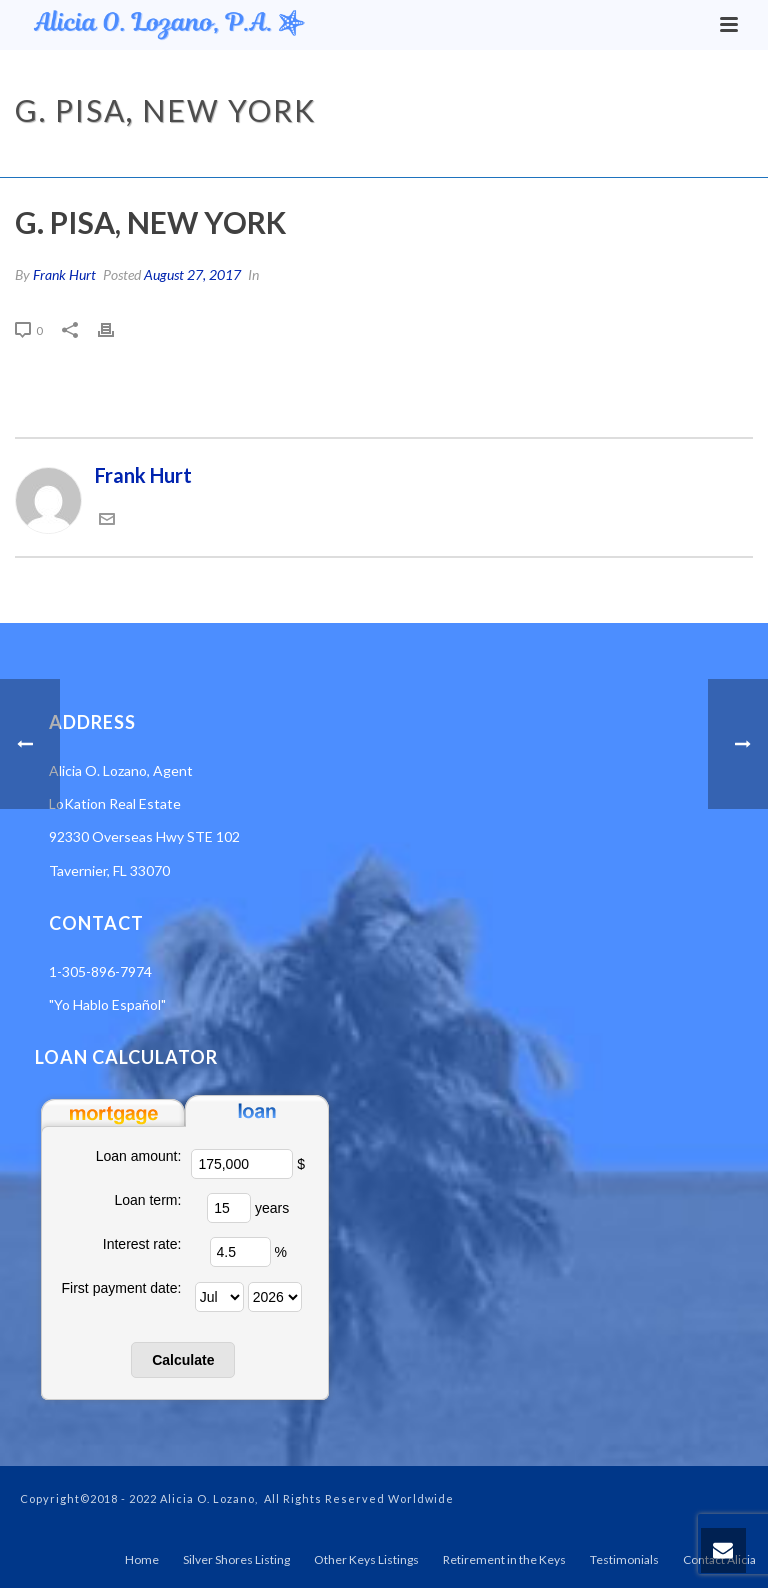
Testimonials (624, 1559)
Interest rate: (142, 1244)
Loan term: (147, 1200)
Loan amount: (139, 1156)
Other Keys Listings (366, 1559)
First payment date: (122, 1288)
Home (499, 158)
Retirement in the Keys (504, 1559)
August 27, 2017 (192, 274)
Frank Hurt (64, 274)
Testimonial (571, 158)
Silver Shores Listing (236, 1559)
